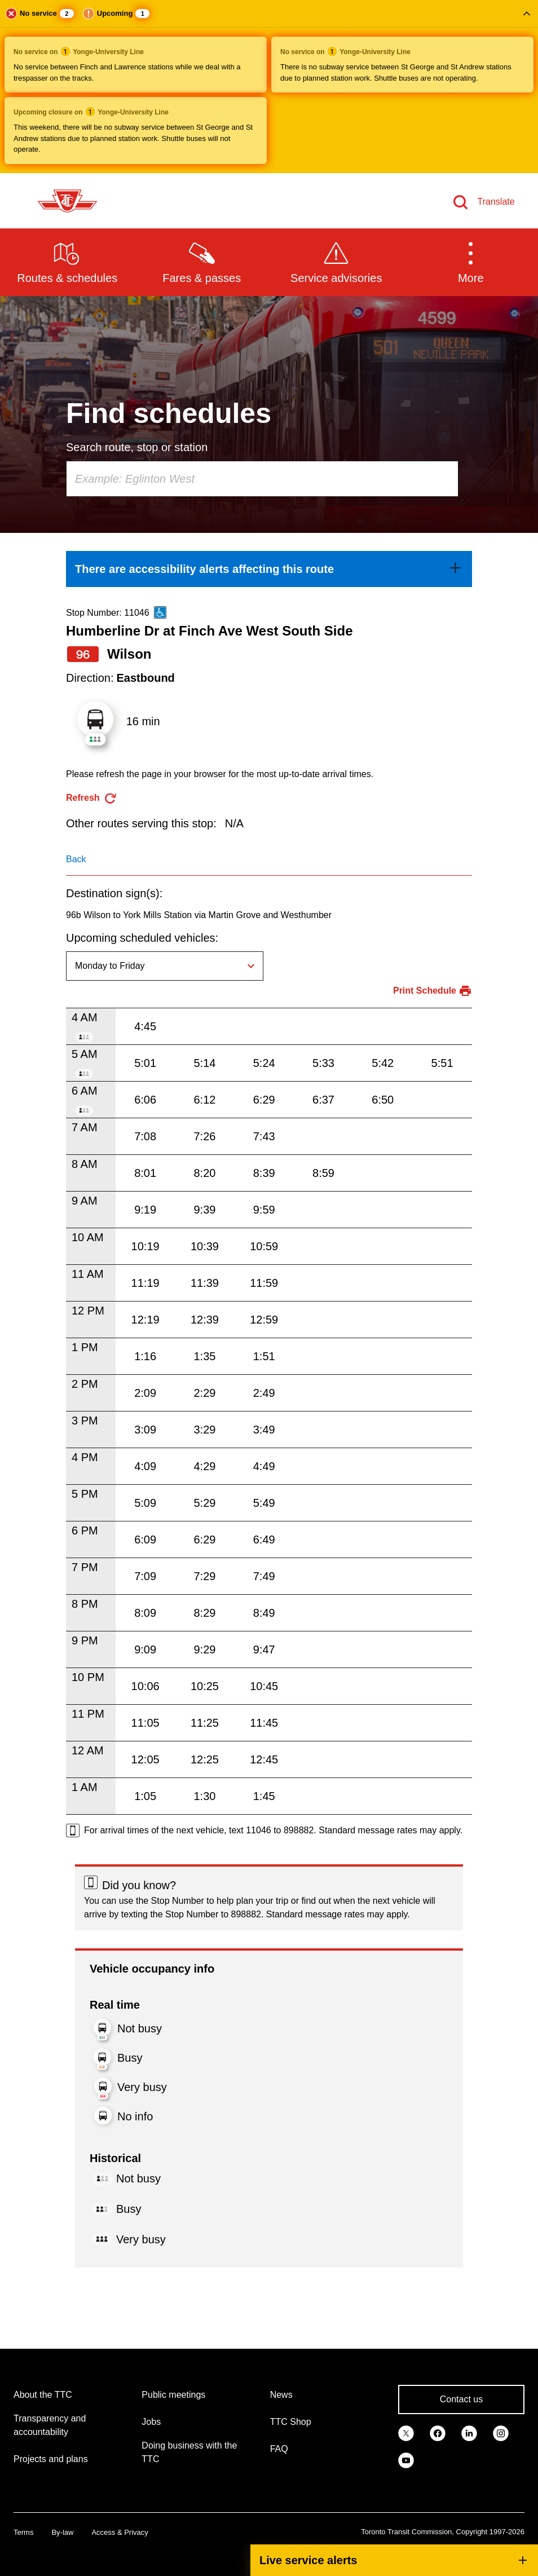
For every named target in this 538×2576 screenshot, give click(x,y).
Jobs (151, 2422)
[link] (269, 569)
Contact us (461, 2399)
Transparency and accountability (50, 2425)
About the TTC (43, 2394)
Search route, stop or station (137, 447)
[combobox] (262, 479)
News (281, 2394)
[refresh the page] (91, 798)
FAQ (279, 2449)
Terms (23, 2532)
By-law (62, 2532)
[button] (269, 86)
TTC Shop (290, 2422)
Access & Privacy (119, 2532)
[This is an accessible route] (160, 612)
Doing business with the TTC (189, 2452)
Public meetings (173, 2394)
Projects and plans (51, 2459)
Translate (496, 201)
